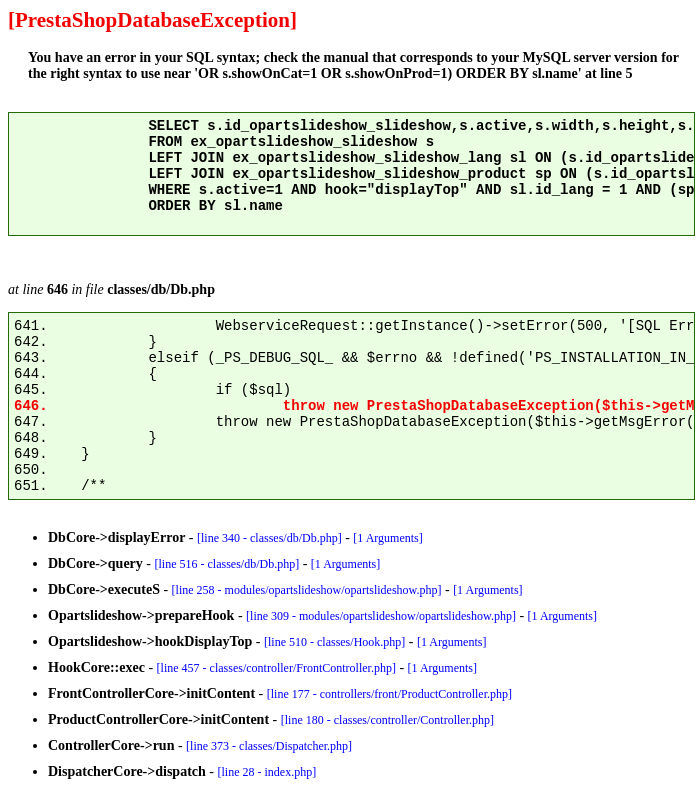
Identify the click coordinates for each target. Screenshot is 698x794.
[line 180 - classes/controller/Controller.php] (387, 720)
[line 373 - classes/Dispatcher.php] (269, 746)
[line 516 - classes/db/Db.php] (227, 564)
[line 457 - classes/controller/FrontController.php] (276, 668)
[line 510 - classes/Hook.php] (334, 642)
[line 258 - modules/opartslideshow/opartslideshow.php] (307, 590)
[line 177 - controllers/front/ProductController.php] (389, 694)
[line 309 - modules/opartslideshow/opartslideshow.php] (381, 616)
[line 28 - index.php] (267, 772)
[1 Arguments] (387, 538)
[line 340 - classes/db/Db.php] (269, 538)
